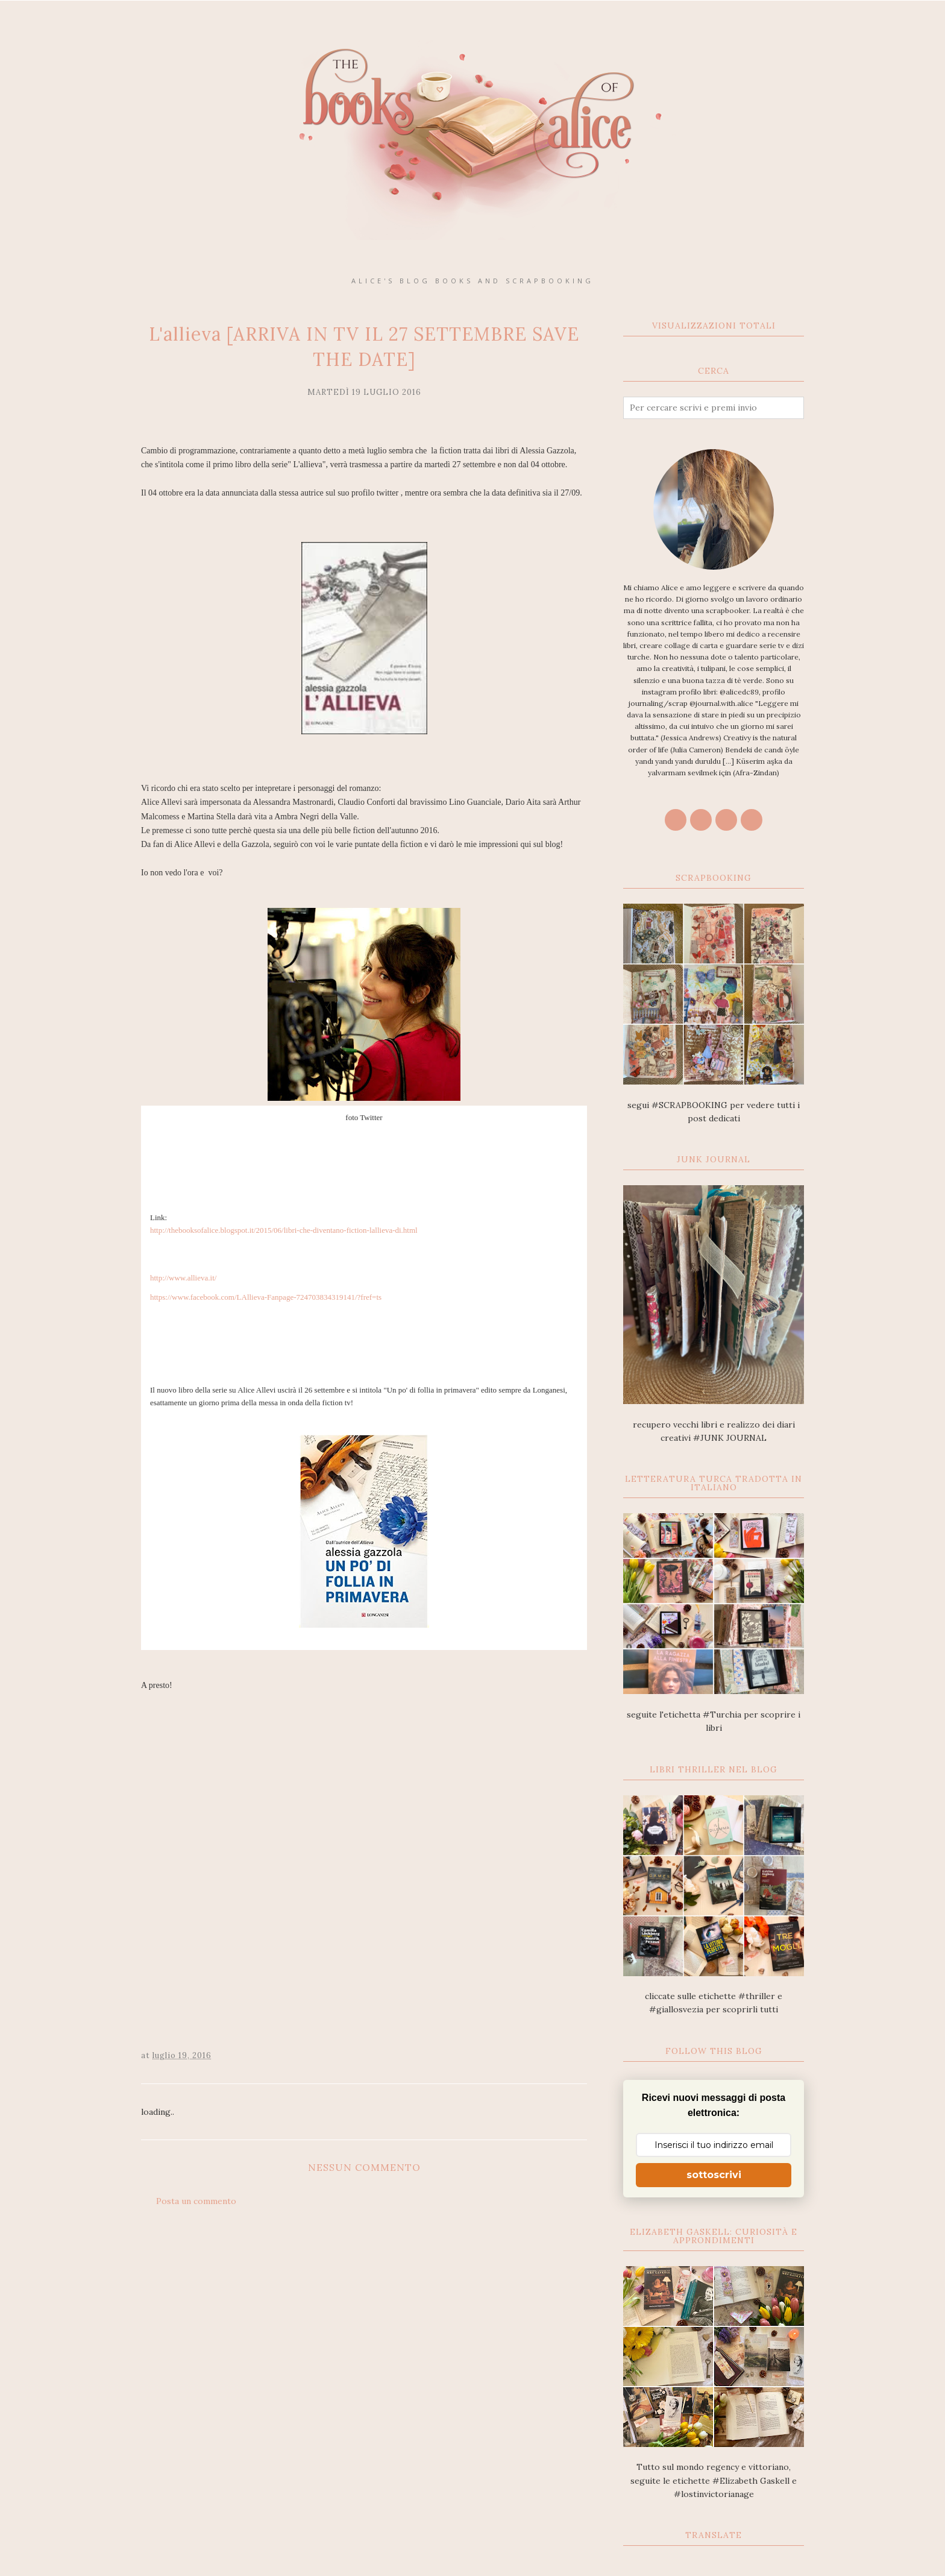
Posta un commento (196, 2201)
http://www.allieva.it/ (183, 1277)
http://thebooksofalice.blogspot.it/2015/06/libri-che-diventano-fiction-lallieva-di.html (284, 1230)
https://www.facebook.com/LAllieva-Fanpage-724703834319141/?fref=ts (265, 1297)
